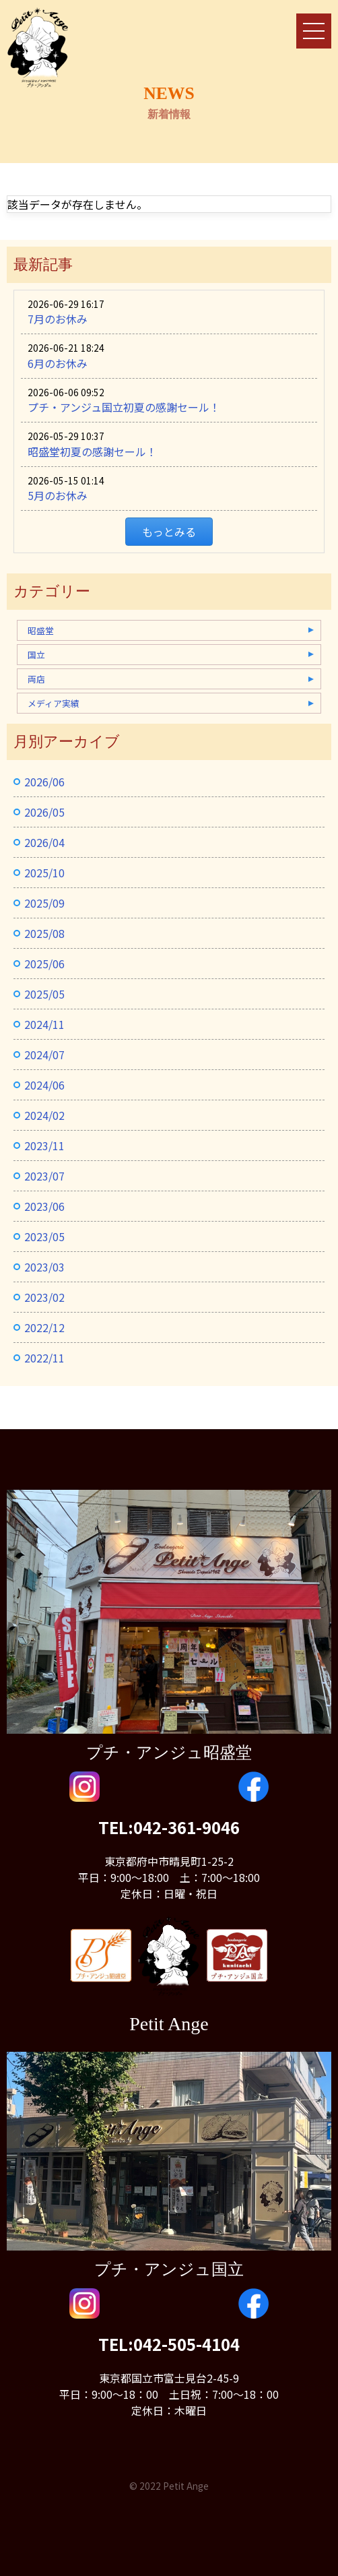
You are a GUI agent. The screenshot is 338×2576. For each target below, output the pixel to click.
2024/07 (44, 1054)
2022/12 (44, 1327)
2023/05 (44, 1236)
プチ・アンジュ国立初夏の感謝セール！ (124, 407)
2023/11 (44, 1145)
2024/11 (44, 1024)
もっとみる (169, 532)
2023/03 (44, 1267)
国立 (36, 654)
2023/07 (44, 1176)
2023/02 (44, 1297)
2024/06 (44, 1085)
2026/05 (44, 812)
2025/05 (44, 994)
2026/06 (44, 782)
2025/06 (44, 963)
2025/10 (44, 873)
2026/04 (44, 842)
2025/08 (44, 933)
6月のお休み (58, 363)
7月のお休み (58, 319)
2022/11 (44, 1358)
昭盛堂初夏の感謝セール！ (92, 451)
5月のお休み (58, 495)
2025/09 (44, 903)
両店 (36, 678)
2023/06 (44, 1206)
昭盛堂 (41, 630)
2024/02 (44, 1115)
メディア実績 (53, 703)
